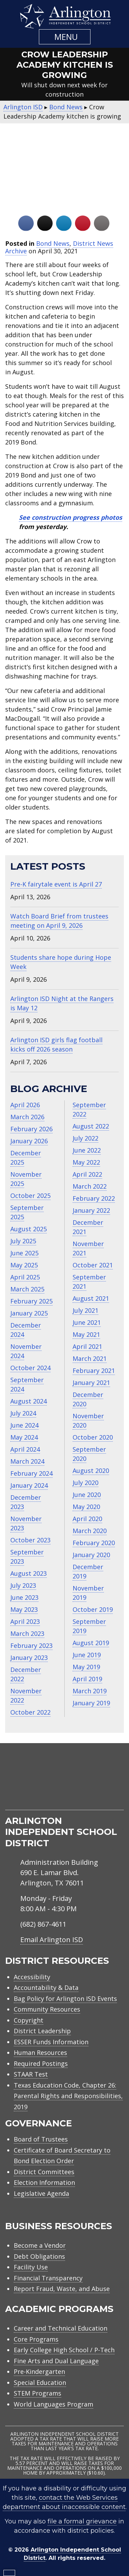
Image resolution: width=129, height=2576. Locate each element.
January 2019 (91, 1703)
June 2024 (24, 1425)
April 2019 (87, 1679)
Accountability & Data (46, 1987)
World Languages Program (53, 2404)
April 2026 (25, 1105)
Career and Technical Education (60, 2328)
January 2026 (29, 1141)
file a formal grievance (82, 2521)
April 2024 (25, 1449)
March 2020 (90, 1531)
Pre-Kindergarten (39, 2371)
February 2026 (31, 1129)
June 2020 (87, 1494)
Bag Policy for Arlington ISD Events (65, 1998)
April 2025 (25, 1277)
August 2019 (91, 1643)
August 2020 (91, 1470)
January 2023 (29, 1657)
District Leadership (42, 2031)
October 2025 (30, 1195)
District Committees (44, 2172)
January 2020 (91, 1555)
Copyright (28, 2020)
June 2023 (24, 1597)
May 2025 (24, 1265)
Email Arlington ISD (51, 1939)
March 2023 (27, 1633)
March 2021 (90, 1358)
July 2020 (85, 1482)
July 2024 (23, 1413)
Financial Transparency (48, 2278)
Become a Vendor (40, 2245)
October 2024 (30, 1368)
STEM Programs (37, 2393)
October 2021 (93, 1265)
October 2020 (93, 1437)
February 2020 (94, 1543)
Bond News (52, 243)
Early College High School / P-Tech (64, 2350)
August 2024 (28, 1401)
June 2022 (87, 1150)
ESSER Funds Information (51, 2042)
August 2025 (28, 1229)
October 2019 (93, 1609)
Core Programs (36, 2339)
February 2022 (94, 1198)
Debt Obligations (39, 2256)
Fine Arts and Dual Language (56, 2361)
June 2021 (87, 1322)
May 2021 (86, 1334)
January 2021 (91, 1382)
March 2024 (27, 1461)
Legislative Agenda (41, 2193)
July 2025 (23, 1241)
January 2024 (29, 1485)
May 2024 (24, 1437)
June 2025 (24, 1253)
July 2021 (85, 1310)
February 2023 (31, 1645)
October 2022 (30, 1712)
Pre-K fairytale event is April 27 (56, 884)
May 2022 (86, 1162)
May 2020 (86, 1506)
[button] (64, 36)
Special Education (40, 2382)
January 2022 (91, 1210)
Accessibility (32, 1977)
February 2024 (31, 1473)
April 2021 (87, 1346)
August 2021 (91, 1298)
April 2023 (25, 1621)
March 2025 (27, 1289)
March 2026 (27, 1117)
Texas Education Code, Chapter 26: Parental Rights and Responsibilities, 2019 (68, 2096)
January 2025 (29, 1313)
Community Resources (47, 2009)
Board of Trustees (41, 2139)
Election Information (44, 2182)
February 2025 (31, 1301)
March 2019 (90, 1691)
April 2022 (87, 1174)
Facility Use (31, 2267)
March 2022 (90, 1186)
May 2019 (86, 1667)
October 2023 (30, 1540)
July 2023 (23, 1585)
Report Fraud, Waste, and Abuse (62, 2289)
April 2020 (87, 1519)
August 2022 (91, 1126)
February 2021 (94, 1370)
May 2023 (24, 1609)
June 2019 (87, 1655)
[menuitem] (38, 1802)
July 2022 (85, 1138)
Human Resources (40, 2052)
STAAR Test (31, 2074)
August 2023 (28, 1573)
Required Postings (41, 2063)
